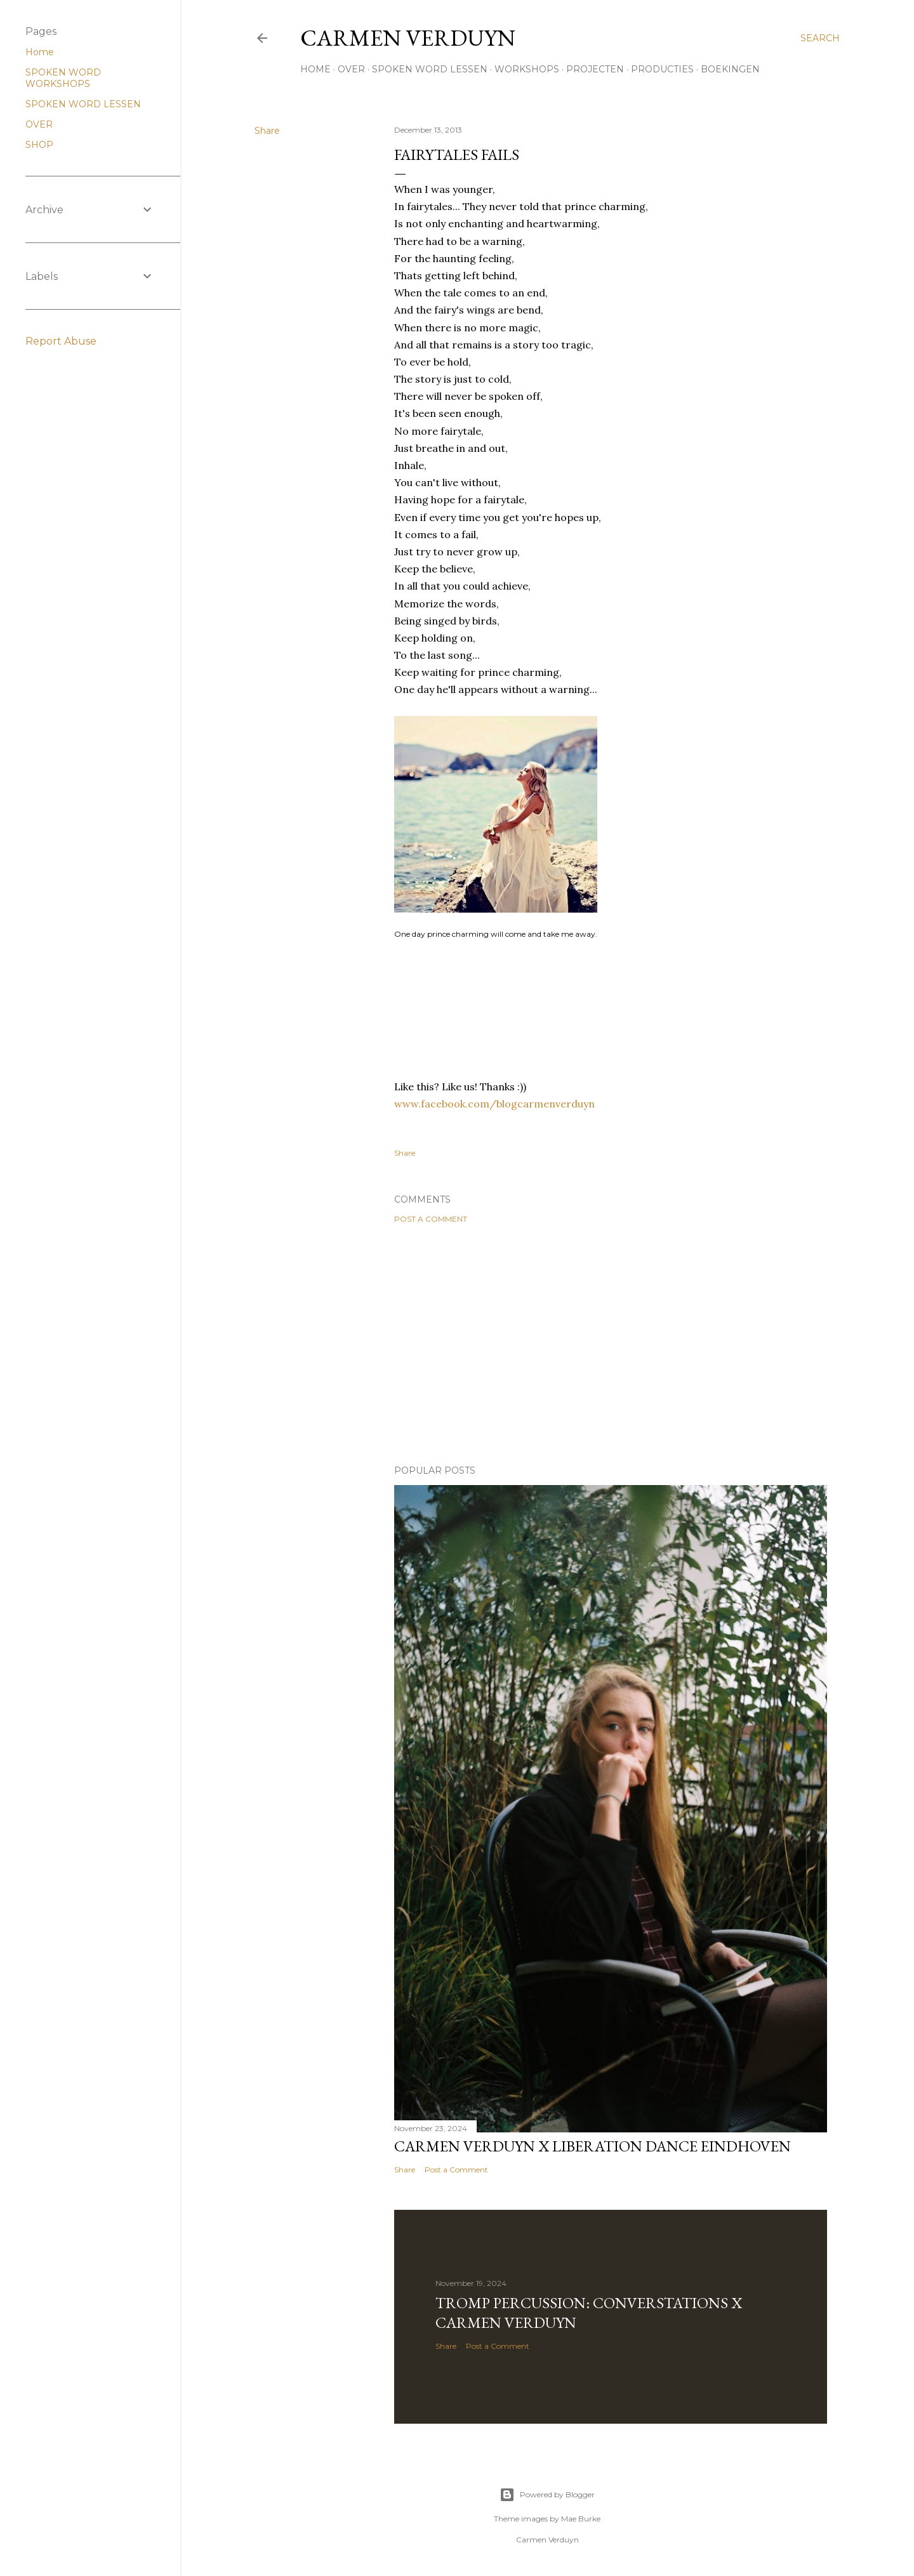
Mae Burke (580, 2518)
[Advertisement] (610, 1344)
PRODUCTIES (662, 69)
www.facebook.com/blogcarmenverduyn (494, 1103)
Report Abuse (60, 341)
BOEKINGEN (730, 69)
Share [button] (267, 130)
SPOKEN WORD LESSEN (429, 69)
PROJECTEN (595, 69)
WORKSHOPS (526, 69)
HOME (315, 69)
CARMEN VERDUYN (407, 38)
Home (39, 52)
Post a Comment (430, 1219)
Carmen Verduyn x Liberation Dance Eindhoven (592, 2146)
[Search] (820, 38)
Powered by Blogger (547, 2494)
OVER (351, 69)
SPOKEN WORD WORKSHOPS (63, 78)
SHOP (39, 144)
